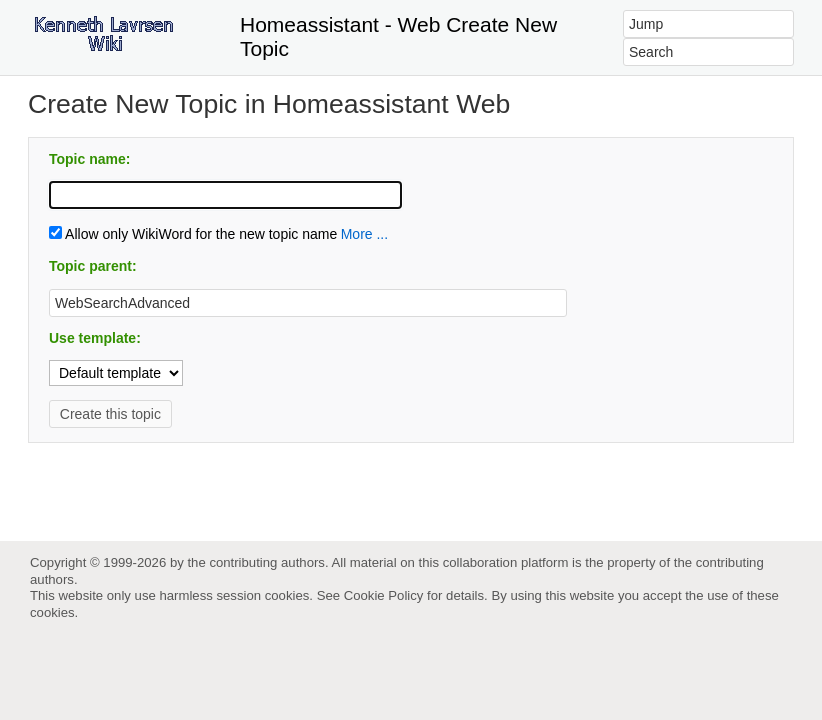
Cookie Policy (384, 595)
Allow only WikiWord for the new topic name (193, 234)
